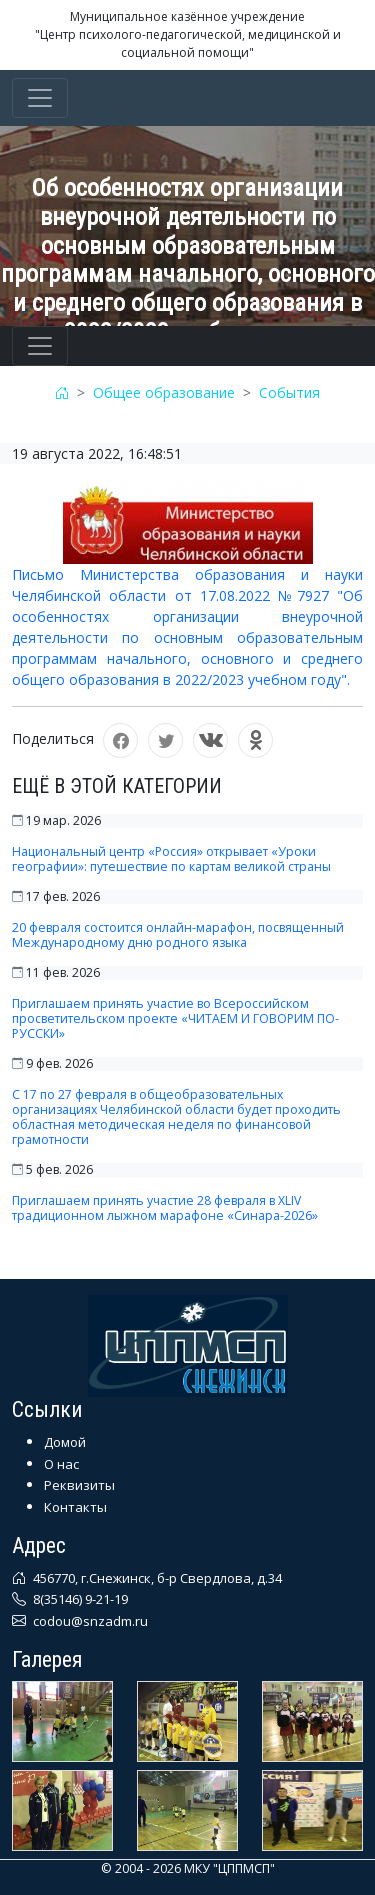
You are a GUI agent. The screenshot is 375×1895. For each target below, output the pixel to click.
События (289, 392)
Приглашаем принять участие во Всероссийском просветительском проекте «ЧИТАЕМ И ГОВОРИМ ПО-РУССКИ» (175, 1018)
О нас (61, 1464)
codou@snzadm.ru (89, 1621)
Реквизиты (79, 1485)
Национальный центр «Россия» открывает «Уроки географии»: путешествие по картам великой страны (171, 859)
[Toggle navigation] (40, 98)
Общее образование (164, 392)
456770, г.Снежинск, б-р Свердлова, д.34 (156, 1578)
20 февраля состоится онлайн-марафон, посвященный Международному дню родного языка (178, 935)
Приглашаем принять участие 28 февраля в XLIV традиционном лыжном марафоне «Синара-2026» (165, 1208)
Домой (65, 1442)
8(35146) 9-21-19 (79, 1599)
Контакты (75, 1507)
